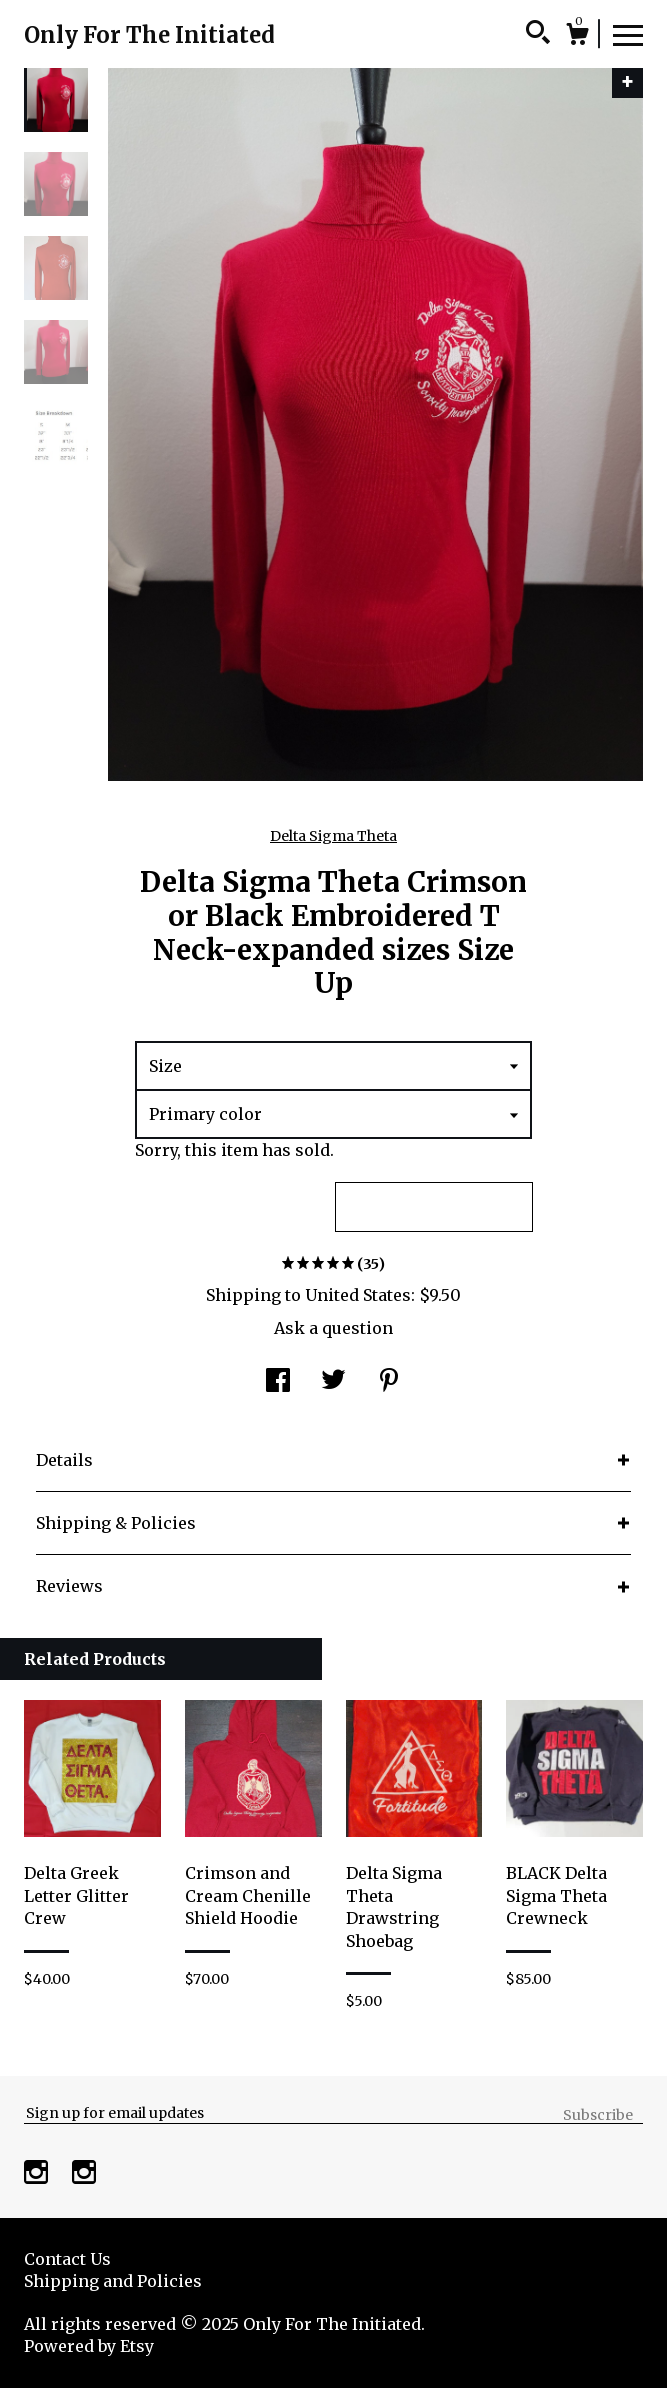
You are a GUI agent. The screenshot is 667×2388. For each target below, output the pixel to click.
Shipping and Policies (113, 2281)
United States (358, 1295)
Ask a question (333, 1328)
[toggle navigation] (628, 34)
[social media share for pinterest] (389, 1382)
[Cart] (577, 37)
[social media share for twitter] (333, 1382)
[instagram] (38, 2175)
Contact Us (67, 2259)
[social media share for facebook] (278, 1382)
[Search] (538, 35)
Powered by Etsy (89, 2346)
